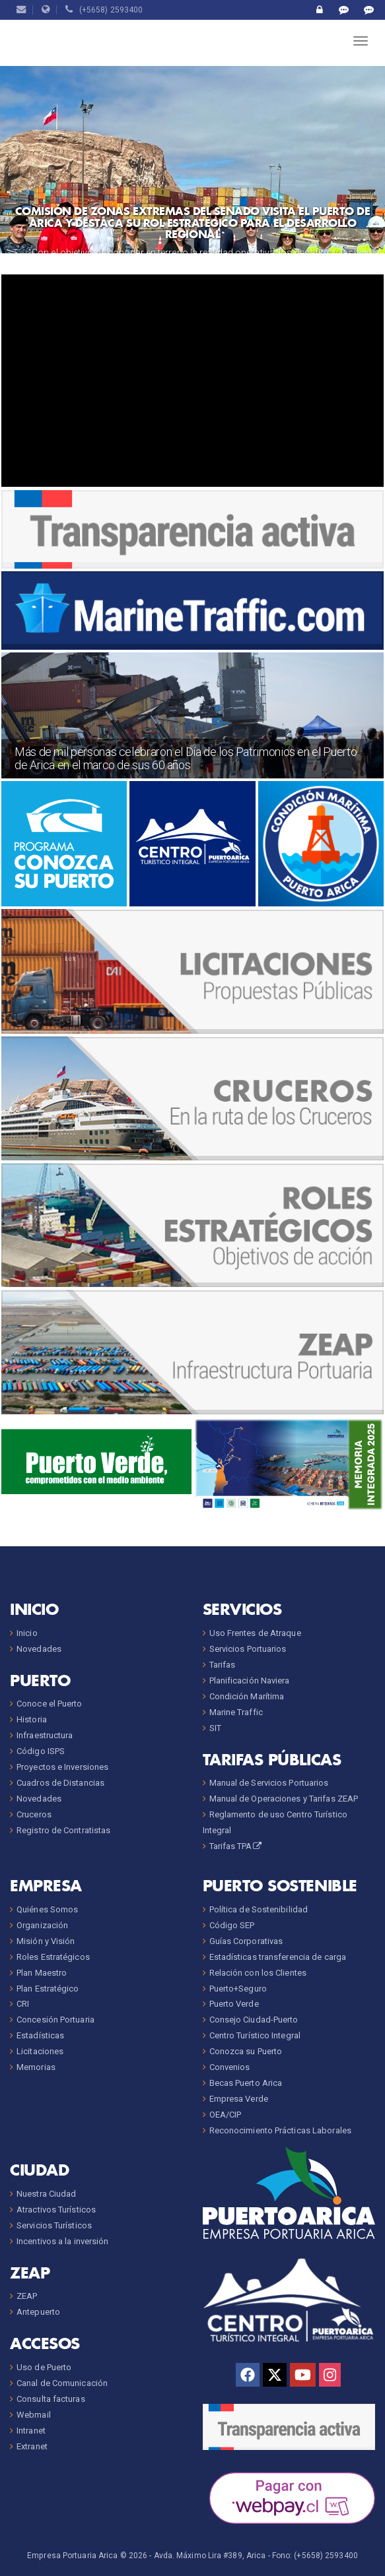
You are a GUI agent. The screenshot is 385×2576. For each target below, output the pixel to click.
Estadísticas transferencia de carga (278, 1957)
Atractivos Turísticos (56, 2210)
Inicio (27, 1633)
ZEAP (27, 2296)
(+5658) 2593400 (104, 10)
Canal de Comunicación (62, 2383)
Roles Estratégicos (53, 1957)
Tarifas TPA (236, 1846)
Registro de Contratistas (63, 1830)
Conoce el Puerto (50, 1704)
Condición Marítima (247, 1696)
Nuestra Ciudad (46, 2194)
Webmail (34, 2415)
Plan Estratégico (48, 1989)
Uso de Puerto (44, 2367)
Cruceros (34, 1814)
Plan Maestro (42, 1973)
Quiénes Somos (47, 1909)
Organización (42, 1925)
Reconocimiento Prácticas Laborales (280, 2130)
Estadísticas (40, 2035)
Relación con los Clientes (258, 1973)
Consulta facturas (51, 2399)
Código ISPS (41, 1751)
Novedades (39, 1649)
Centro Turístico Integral (255, 2035)
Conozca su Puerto (246, 2051)
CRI (23, 2004)
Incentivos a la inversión (63, 2241)
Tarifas (222, 1665)
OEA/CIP (225, 2115)
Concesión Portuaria (55, 2020)
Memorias (36, 2067)
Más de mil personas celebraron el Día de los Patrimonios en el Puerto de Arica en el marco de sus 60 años (186, 758)
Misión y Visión (46, 1941)
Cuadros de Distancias (60, 1783)
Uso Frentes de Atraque (255, 1633)
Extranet (32, 2446)
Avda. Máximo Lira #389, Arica (210, 2555)
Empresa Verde (238, 2099)
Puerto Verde (234, 2004)
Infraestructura (45, 1735)
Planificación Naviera (249, 1680)
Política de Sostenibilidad (258, 1909)
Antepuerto (38, 2312)
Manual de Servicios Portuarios (269, 1783)
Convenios (229, 2067)
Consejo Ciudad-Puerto (253, 2020)
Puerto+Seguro (238, 1989)
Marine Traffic (236, 1712)
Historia (32, 1719)
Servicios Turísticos (54, 2225)
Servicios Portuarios (248, 1649)
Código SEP (232, 1925)
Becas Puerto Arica (246, 2083)
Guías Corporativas (246, 1941)
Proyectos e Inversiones (62, 1767)
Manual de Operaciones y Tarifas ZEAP (284, 1799)
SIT (215, 1728)
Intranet (31, 2430)
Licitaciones (40, 2051)
